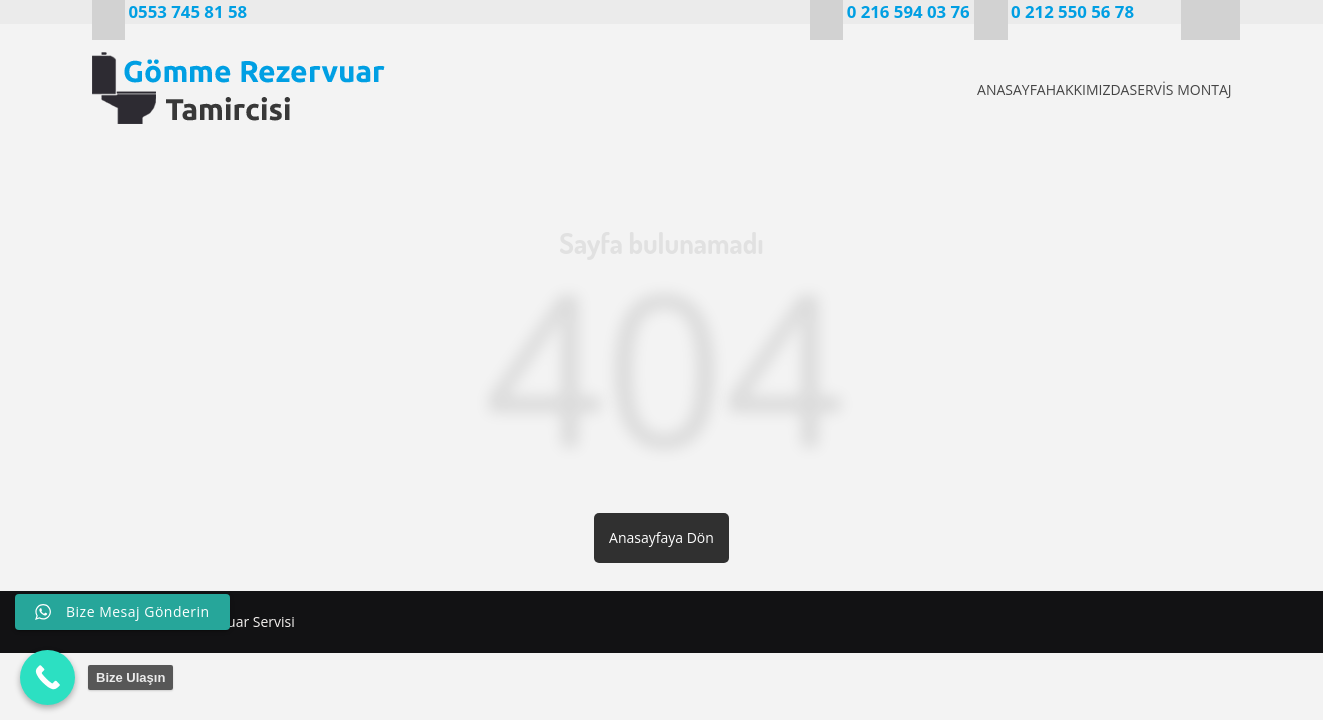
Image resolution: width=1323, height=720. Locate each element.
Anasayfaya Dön (661, 537)
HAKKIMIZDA (1051, 89)
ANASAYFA (941, 89)
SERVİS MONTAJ (1177, 89)
